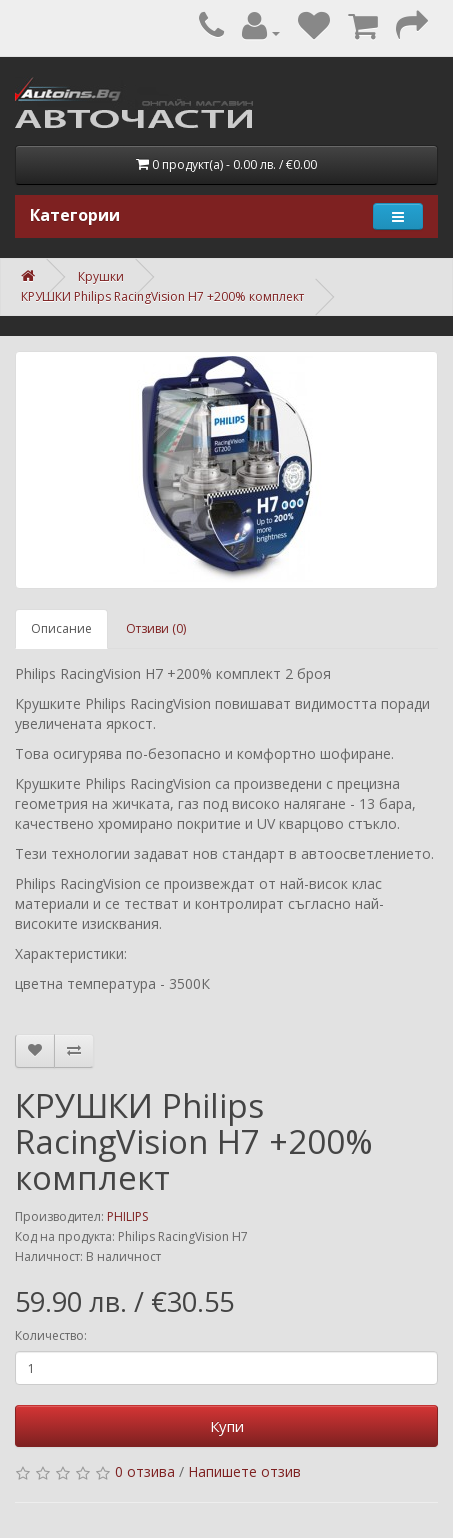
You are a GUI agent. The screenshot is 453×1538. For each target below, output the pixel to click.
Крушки (101, 276)
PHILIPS (127, 1216)
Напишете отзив (244, 1471)
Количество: (51, 1335)
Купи (227, 1426)
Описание (61, 628)
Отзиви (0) (156, 628)
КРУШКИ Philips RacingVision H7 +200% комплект (162, 296)
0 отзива (145, 1471)
